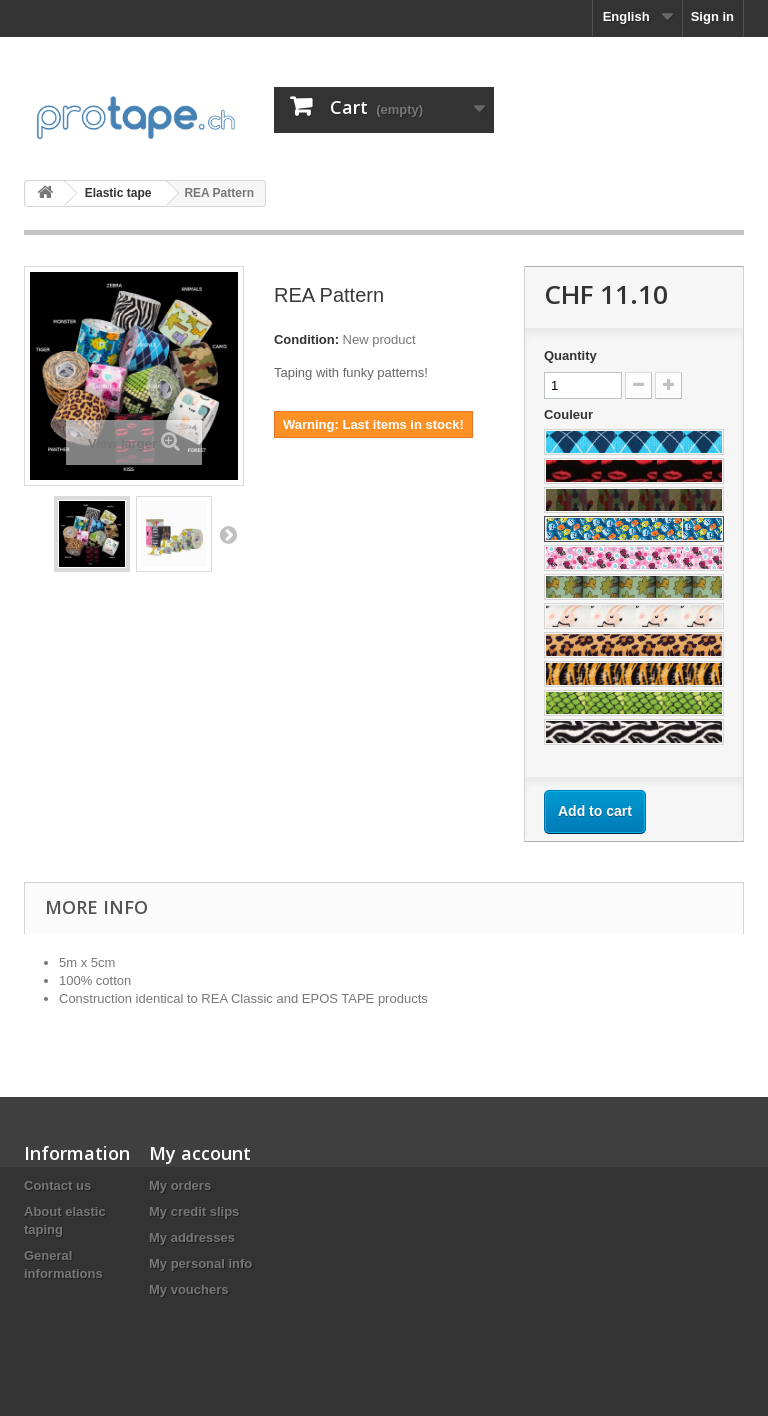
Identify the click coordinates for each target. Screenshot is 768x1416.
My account (200, 1153)
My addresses (192, 1237)
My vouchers (188, 1289)
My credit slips (194, 1211)
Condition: (306, 339)
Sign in (712, 16)
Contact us (57, 1185)
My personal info (200, 1263)
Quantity (570, 355)
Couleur (570, 414)
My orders (180, 1185)
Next (228, 534)
